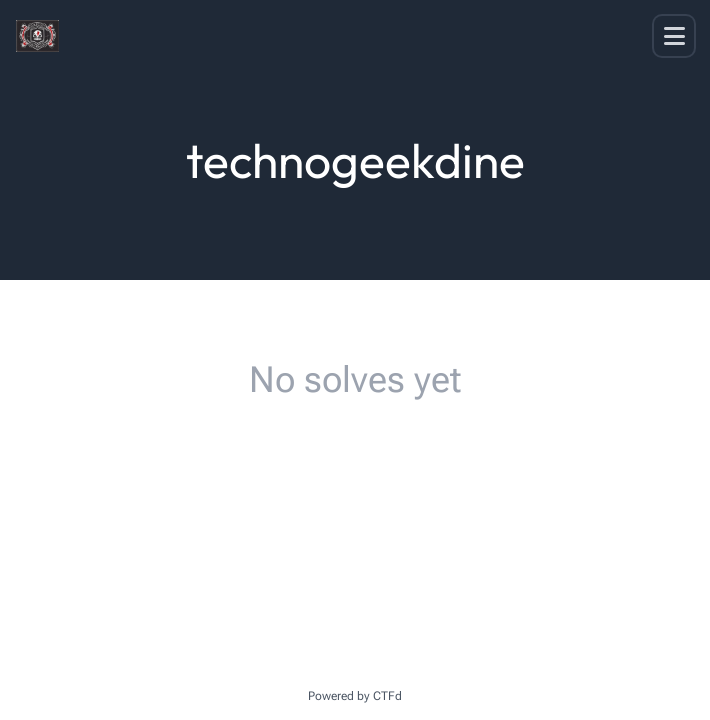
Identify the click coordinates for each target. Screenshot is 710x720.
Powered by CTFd (355, 696)
